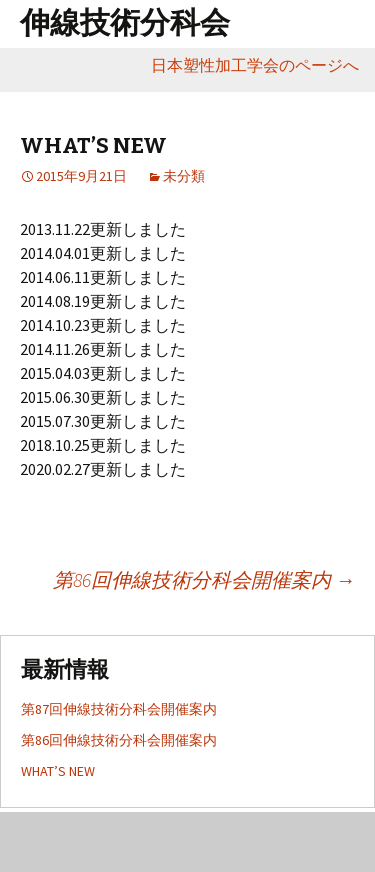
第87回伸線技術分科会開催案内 (119, 709)
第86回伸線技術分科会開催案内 (204, 579)
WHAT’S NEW (58, 771)
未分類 (184, 176)
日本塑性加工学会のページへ (263, 65)
